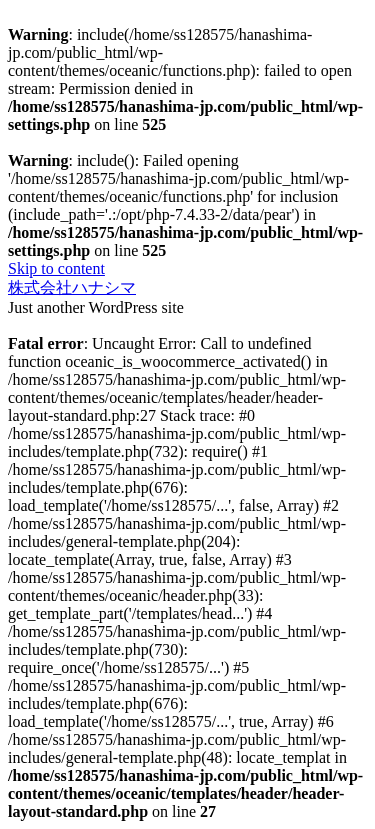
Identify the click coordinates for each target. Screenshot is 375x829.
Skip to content (56, 268)
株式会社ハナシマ (72, 287)
